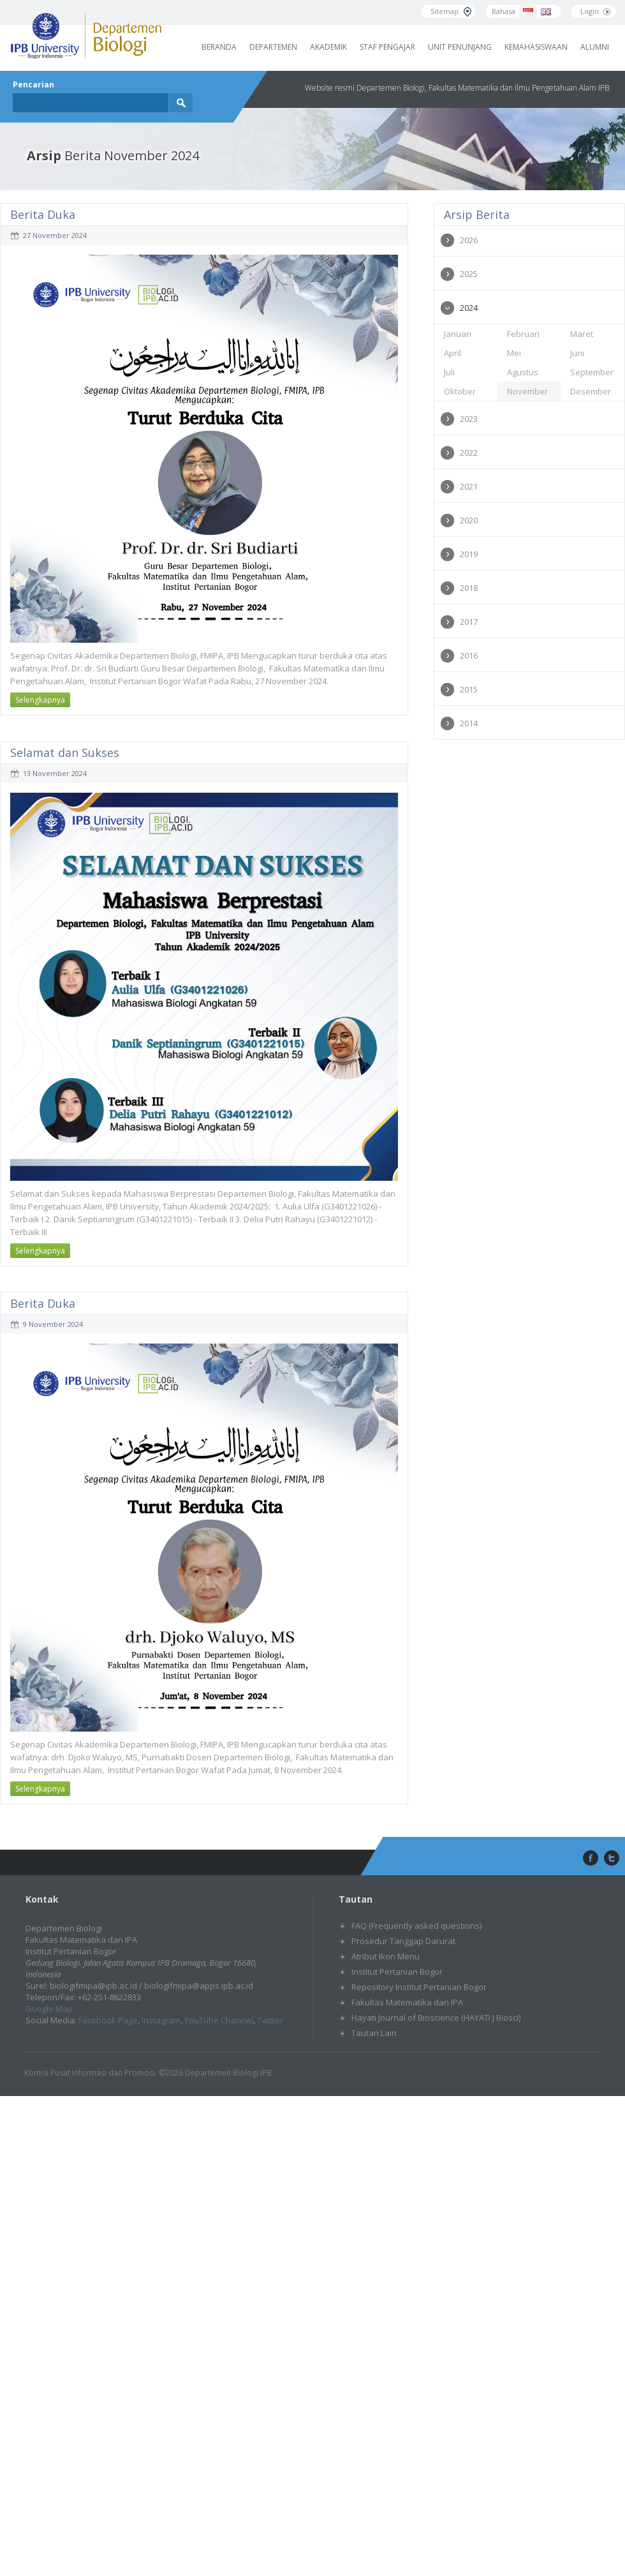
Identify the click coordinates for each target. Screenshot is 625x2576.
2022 (469, 452)
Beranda (219, 46)
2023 (469, 418)
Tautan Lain (374, 2033)
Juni (577, 353)
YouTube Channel (218, 2020)
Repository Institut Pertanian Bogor (419, 1987)
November (527, 391)
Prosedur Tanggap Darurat (403, 1941)
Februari (523, 334)
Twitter (270, 2020)
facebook (589, 1858)
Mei (514, 353)
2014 (469, 723)
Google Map (49, 2008)
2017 (469, 621)
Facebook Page (108, 2020)
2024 (469, 307)
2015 (469, 689)
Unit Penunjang (460, 46)
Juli (449, 372)
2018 (469, 588)
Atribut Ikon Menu (385, 1956)
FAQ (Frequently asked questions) (416, 1925)
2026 (469, 240)
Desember (590, 391)
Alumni (594, 46)
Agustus (522, 372)
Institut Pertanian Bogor (397, 1971)
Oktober (460, 391)
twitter (611, 1858)
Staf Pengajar (387, 46)
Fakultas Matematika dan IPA (407, 2002)
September (592, 372)
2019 (469, 554)
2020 (469, 520)
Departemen (273, 46)
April (452, 353)
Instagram (161, 2020)
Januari (457, 334)
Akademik (328, 46)
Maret (581, 334)
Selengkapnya (40, 699)
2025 (469, 274)
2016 (469, 655)
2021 (469, 486)
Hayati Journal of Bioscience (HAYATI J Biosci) (435, 2017)
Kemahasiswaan (536, 46)
